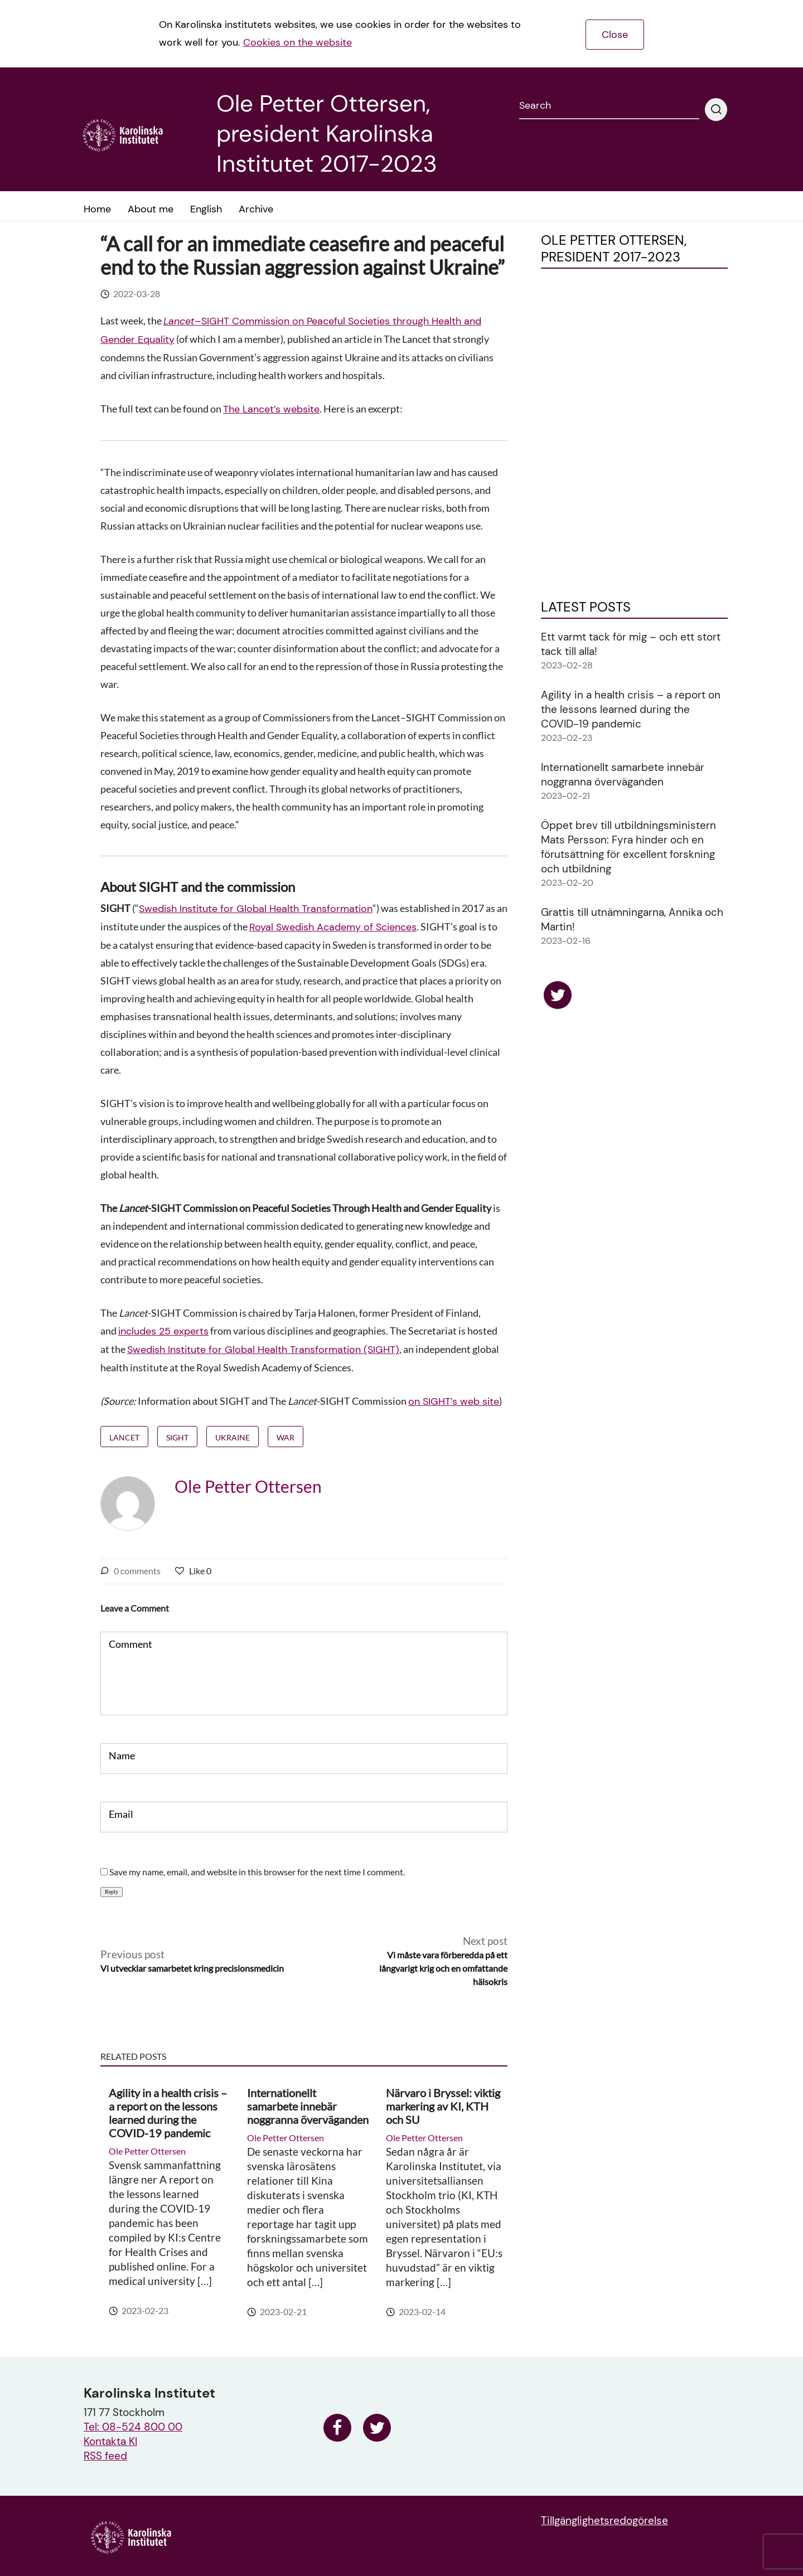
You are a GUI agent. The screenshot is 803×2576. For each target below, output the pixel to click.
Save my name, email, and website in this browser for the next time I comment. (257, 1871)
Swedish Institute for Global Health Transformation (256, 908)
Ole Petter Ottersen (248, 1486)
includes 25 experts (163, 1331)
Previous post (192, 1961)
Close (615, 34)
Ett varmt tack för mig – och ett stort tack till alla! (630, 644)
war (285, 1437)
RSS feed (105, 2456)
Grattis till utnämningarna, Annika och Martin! (632, 919)
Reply (111, 1892)
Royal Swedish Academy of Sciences (333, 927)
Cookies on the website (297, 42)
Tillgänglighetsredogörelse (604, 2521)
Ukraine (232, 1437)
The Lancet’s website (271, 409)
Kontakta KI (110, 2441)
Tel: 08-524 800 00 (133, 2427)
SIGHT (177, 1437)
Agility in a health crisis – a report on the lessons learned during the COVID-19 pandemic (168, 2113)
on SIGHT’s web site (453, 1401)
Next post (432, 1961)
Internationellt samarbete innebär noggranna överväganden (308, 2106)
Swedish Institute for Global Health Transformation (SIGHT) (263, 1349)
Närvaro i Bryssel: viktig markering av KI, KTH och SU (443, 2106)
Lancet (124, 1437)
